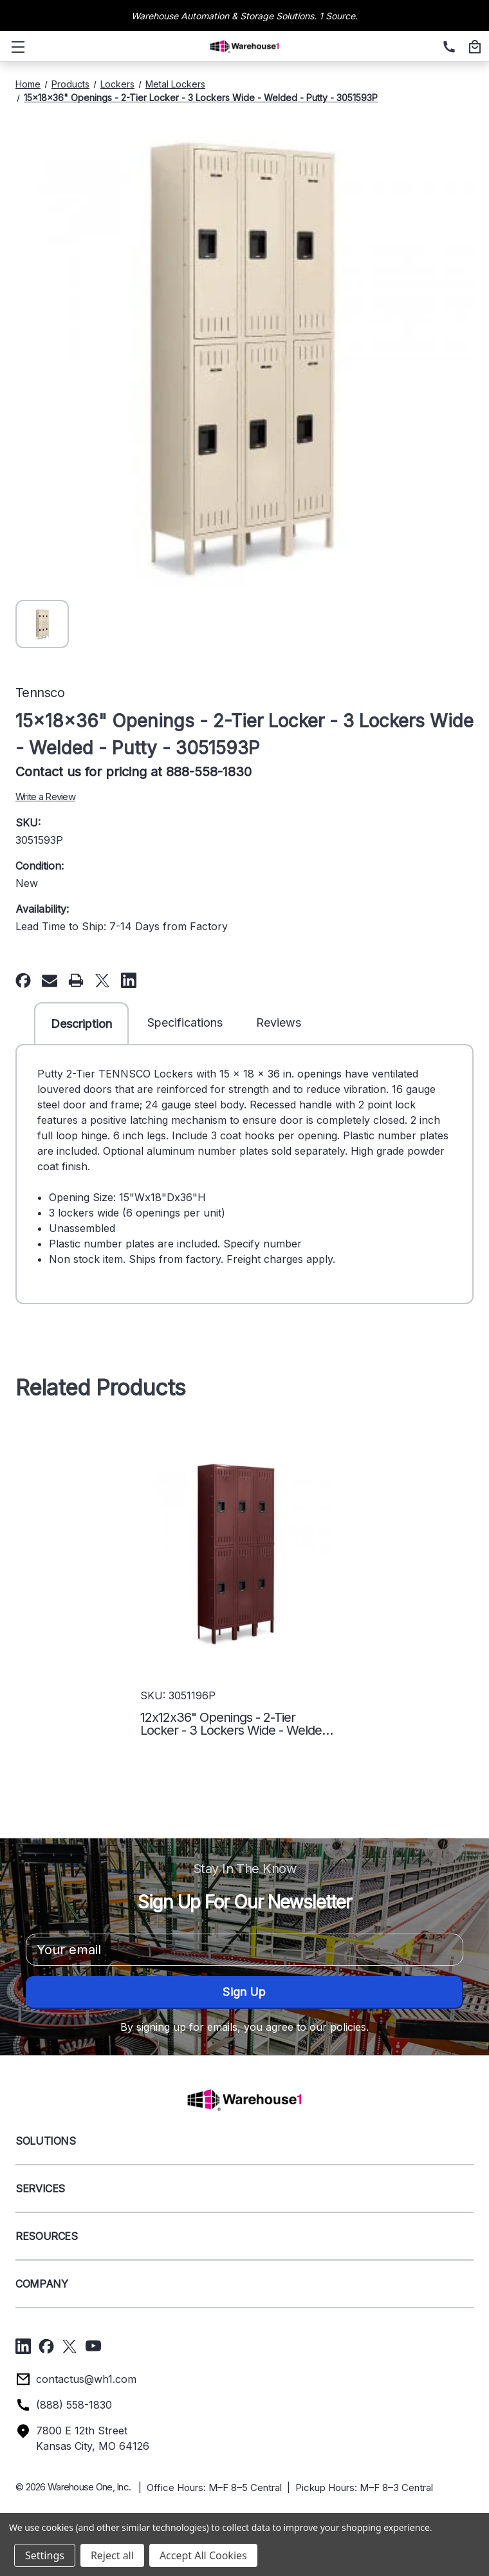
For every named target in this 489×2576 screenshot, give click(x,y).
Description (81, 1024)
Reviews (278, 1022)
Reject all (112, 2555)
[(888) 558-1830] (447, 47)
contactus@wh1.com (86, 2379)
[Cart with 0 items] (473, 47)
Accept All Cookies (203, 2555)
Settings (44, 2555)
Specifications (185, 1022)
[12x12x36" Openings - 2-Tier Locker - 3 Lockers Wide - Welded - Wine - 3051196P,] (236, 1553)
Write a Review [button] (45, 796)
